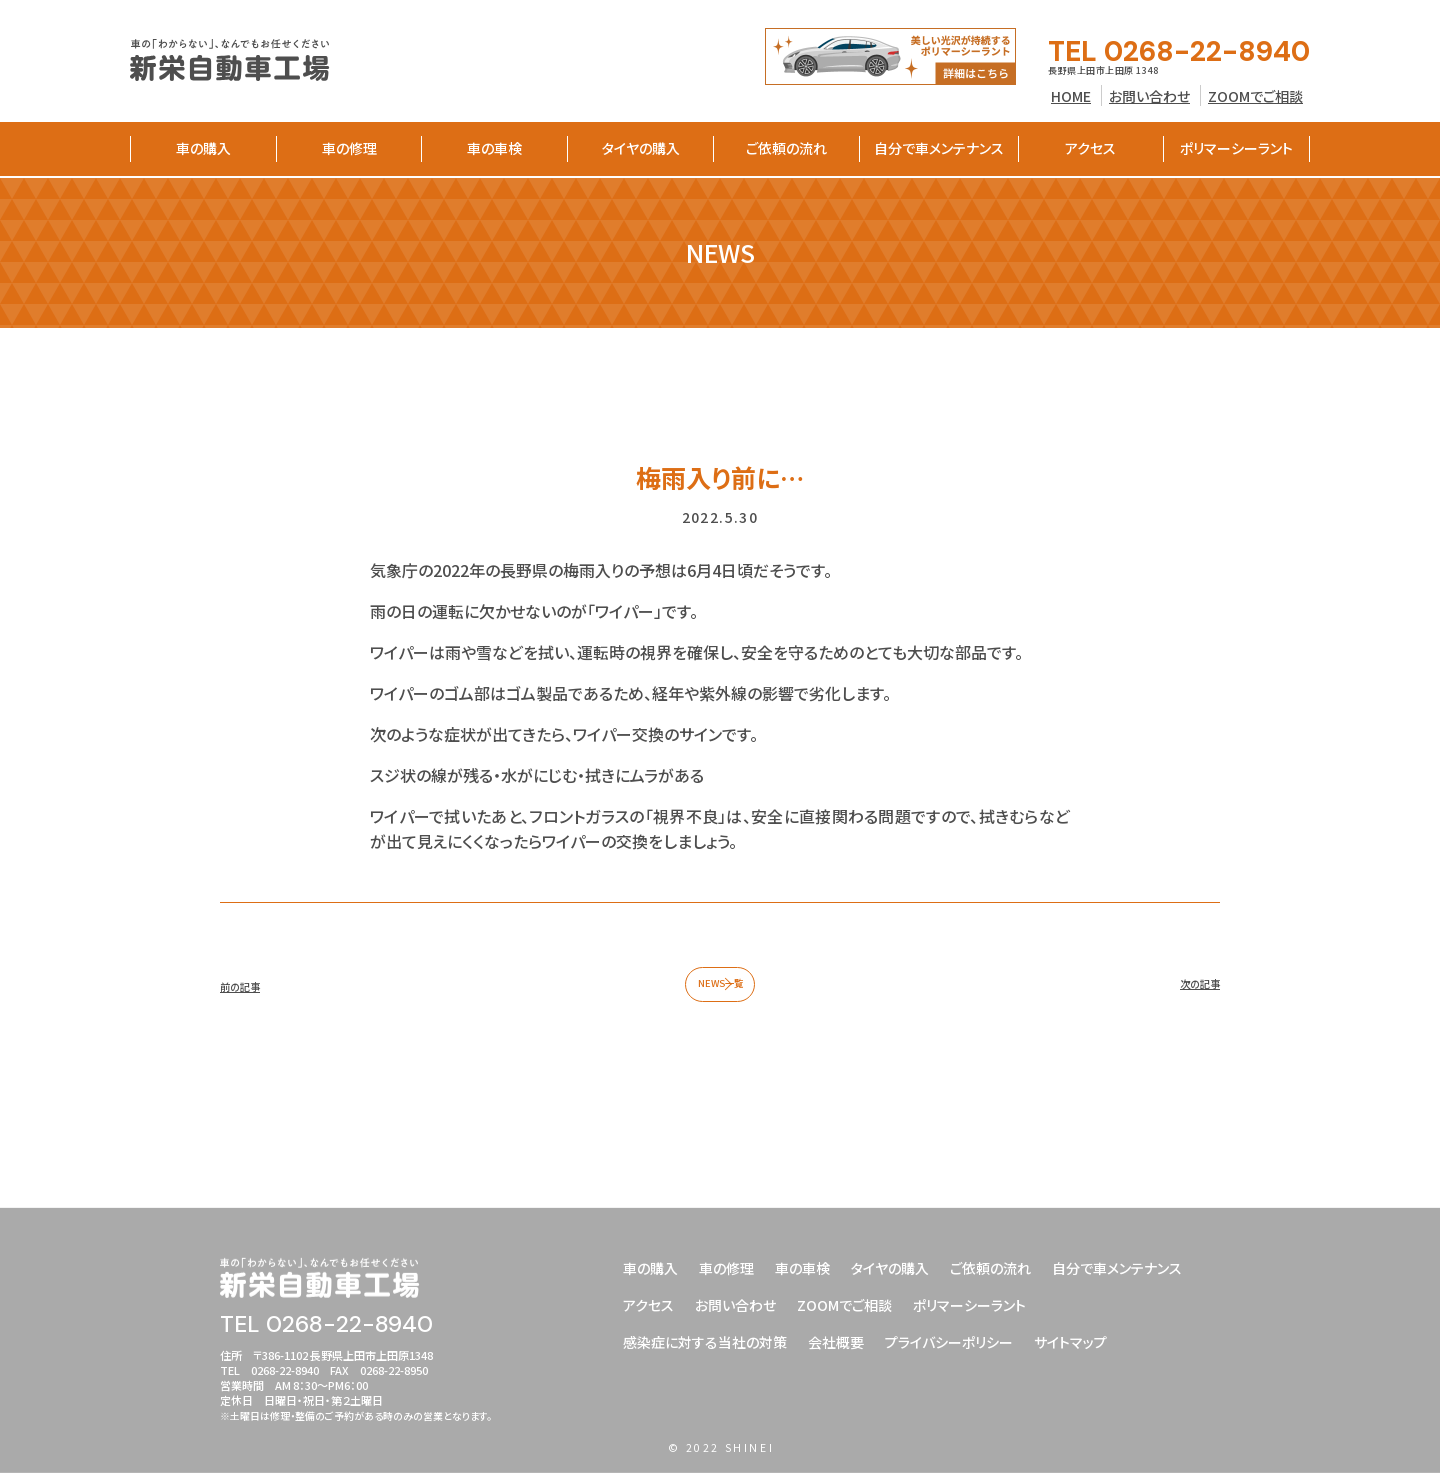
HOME (1071, 96)
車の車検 (494, 148)
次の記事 (1188, 994)
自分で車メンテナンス (939, 148)
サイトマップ (1070, 1339)
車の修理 (349, 148)
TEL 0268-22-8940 (1179, 52)
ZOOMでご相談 (1255, 96)
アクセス (1090, 148)
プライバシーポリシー (949, 1339)
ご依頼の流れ (786, 148)
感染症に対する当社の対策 (705, 1339)
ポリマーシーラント (1236, 148)
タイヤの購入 (641, 148)
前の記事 (251, 994)
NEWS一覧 (720, 993)
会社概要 (836, 1339)
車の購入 (203, 148)
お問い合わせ (1149, 96)
